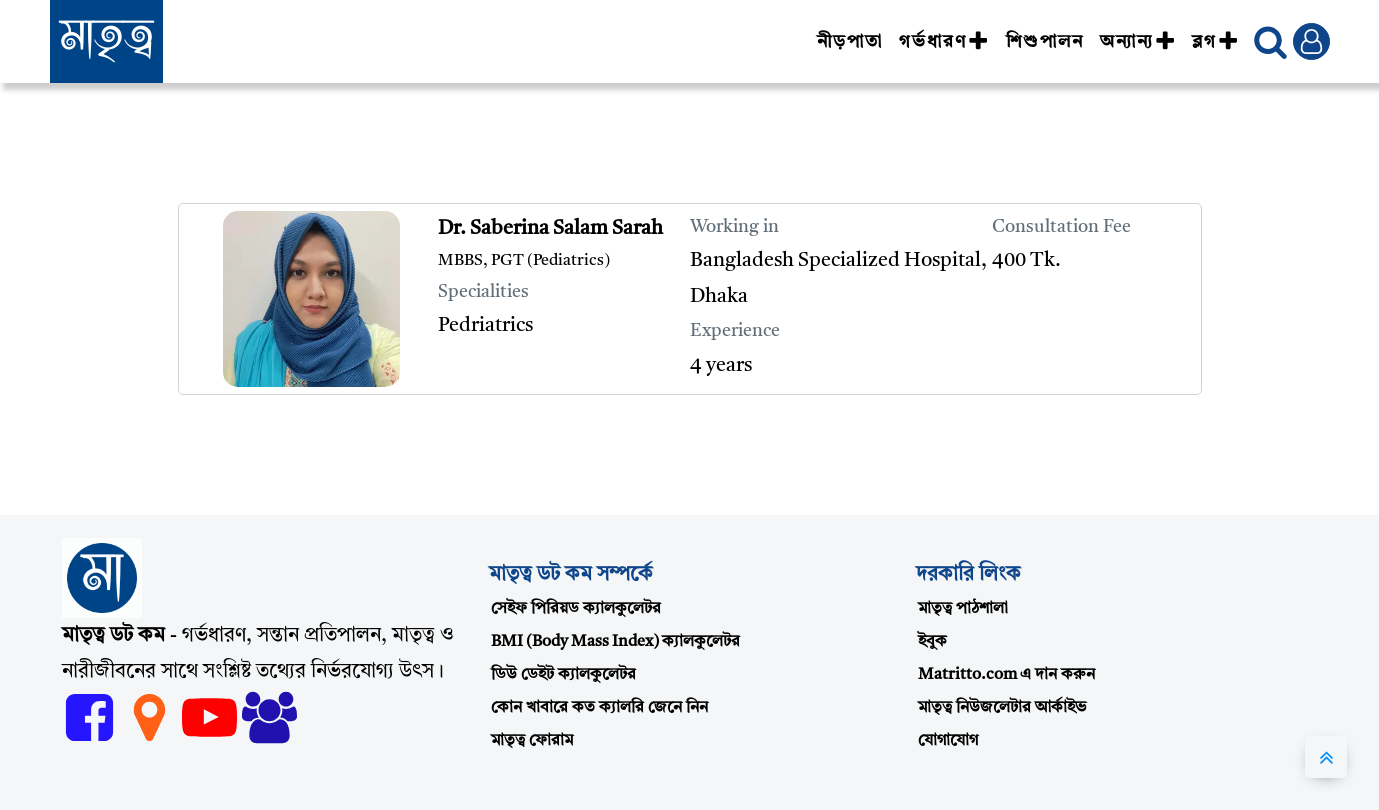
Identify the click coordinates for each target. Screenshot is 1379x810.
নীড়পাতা (850, 42)
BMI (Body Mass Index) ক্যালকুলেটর (615, 642)
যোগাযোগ (948, 741)
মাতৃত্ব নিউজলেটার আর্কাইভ (1002, 708)
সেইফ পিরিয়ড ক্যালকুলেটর (576, 609)
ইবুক (932, 642)
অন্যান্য (1138, 42)
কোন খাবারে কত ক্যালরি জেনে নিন (599, 708)
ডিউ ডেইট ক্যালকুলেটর (563, 675)
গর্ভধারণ (944, 42)
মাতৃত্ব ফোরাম (532, 741)
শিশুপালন (1045, 42)
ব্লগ (1215, 42)
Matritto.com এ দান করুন (1006, 675)
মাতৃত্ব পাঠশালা (963, 609)
